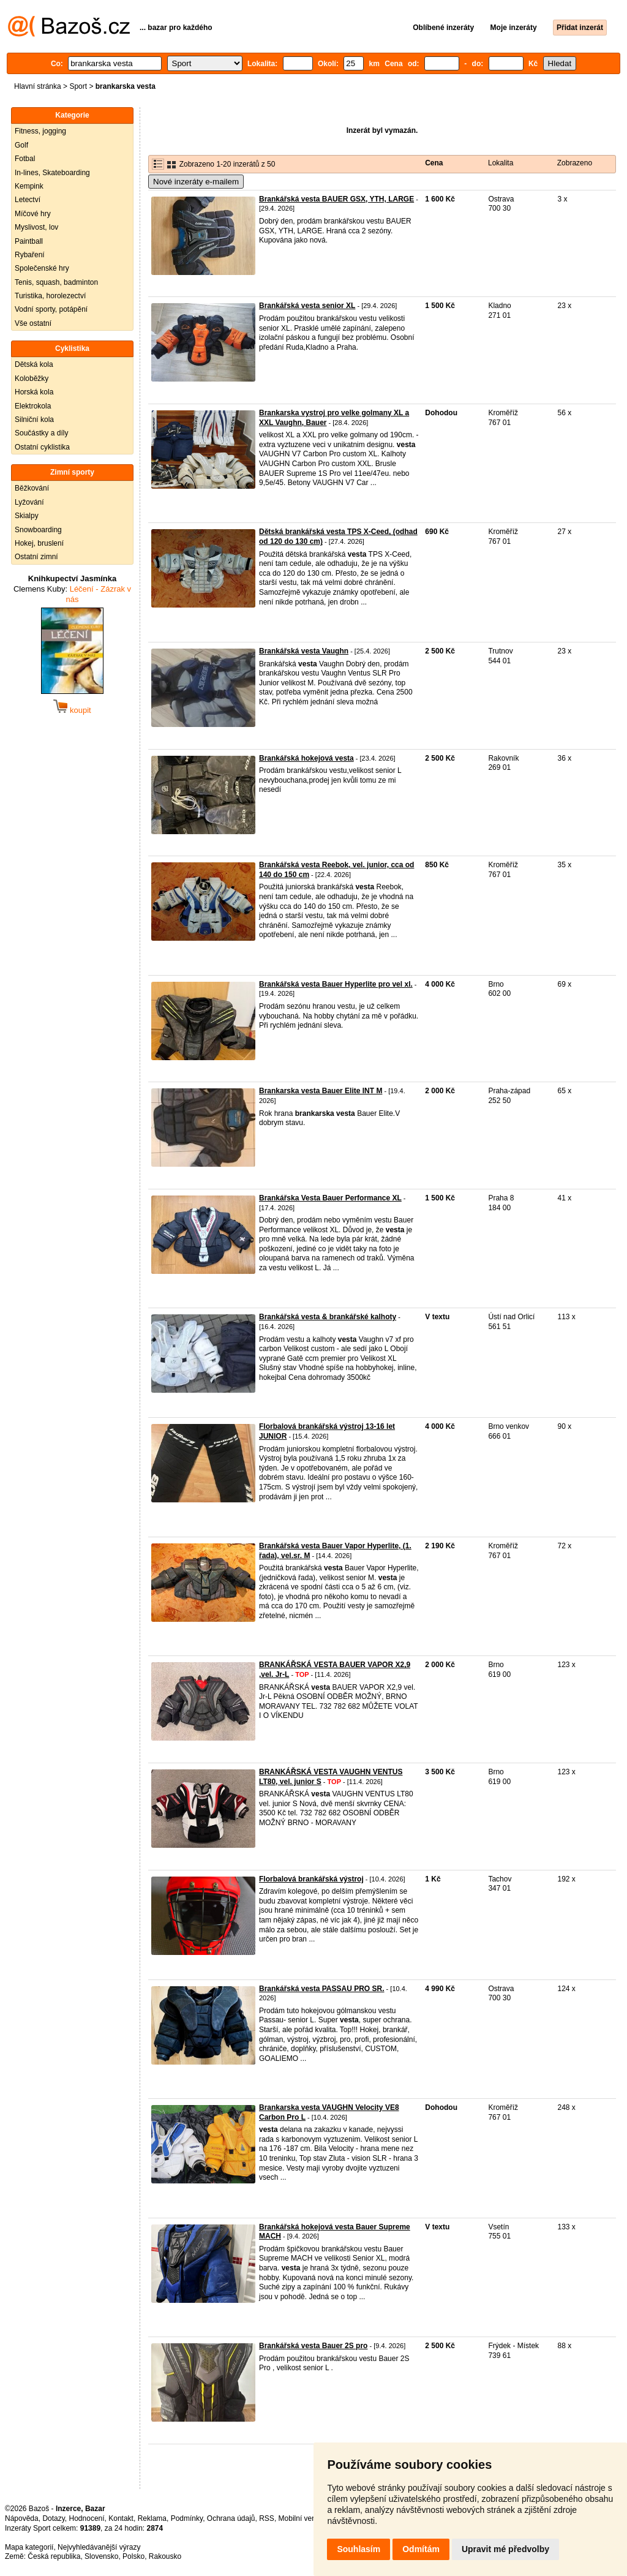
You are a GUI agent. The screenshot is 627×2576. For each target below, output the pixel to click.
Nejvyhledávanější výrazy (99, 2547)
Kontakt (120, 2518)
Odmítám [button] (421, 2549)
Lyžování (29, 502)
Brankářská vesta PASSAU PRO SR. (322, 1988)
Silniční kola (34, 419)
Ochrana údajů (231, 2518)
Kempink (29, 186)
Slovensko (101, 2556)
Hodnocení (87, 2518)
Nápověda (22, 2518)
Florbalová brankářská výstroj (311, 1879)
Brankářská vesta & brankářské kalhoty (327, 1316)
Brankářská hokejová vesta (306, 758)
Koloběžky (31, 378)
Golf (21, 145)
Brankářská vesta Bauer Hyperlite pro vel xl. (336, 984)
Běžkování (32, 488)
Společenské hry (42, 268)
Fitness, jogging (40, 131)
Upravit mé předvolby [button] (505, 2549)
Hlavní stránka (37, 86)
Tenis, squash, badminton (56, 282)
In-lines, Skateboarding (52, 172)
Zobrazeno (574, 163)
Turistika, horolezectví (50, 296)
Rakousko (165, 2556)
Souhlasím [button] (358, 2549)
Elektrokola (33, 406)
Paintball (29, 241)
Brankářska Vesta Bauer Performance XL (330, 1198)
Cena (434, 163)
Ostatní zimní (36, 556)
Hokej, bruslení (39, 543)
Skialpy (27, 515)
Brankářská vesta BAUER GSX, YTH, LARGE (336, 199)
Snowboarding (38, 529)
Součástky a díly (41, 433)
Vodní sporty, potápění (51, 309)
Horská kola (34, 392)
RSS (266, 2518)
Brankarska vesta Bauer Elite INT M (320, 1091)
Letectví (27, 199)
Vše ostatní (33, 323)
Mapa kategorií (29, 2547)
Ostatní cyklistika (42, 447)
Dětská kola (34, 364)
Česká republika (54, 2556)
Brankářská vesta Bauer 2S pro (313, 2345)
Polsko (133, 2556)
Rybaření (30, 254)
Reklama (152, 2518)
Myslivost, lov (36, 227)
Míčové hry (33, 213)
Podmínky (187, 2518)
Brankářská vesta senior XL (307, 305)
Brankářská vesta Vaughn (303, 651)
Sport (78, 86)
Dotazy (53, 2518)
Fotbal (25, 158)
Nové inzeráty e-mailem (196, 181)
